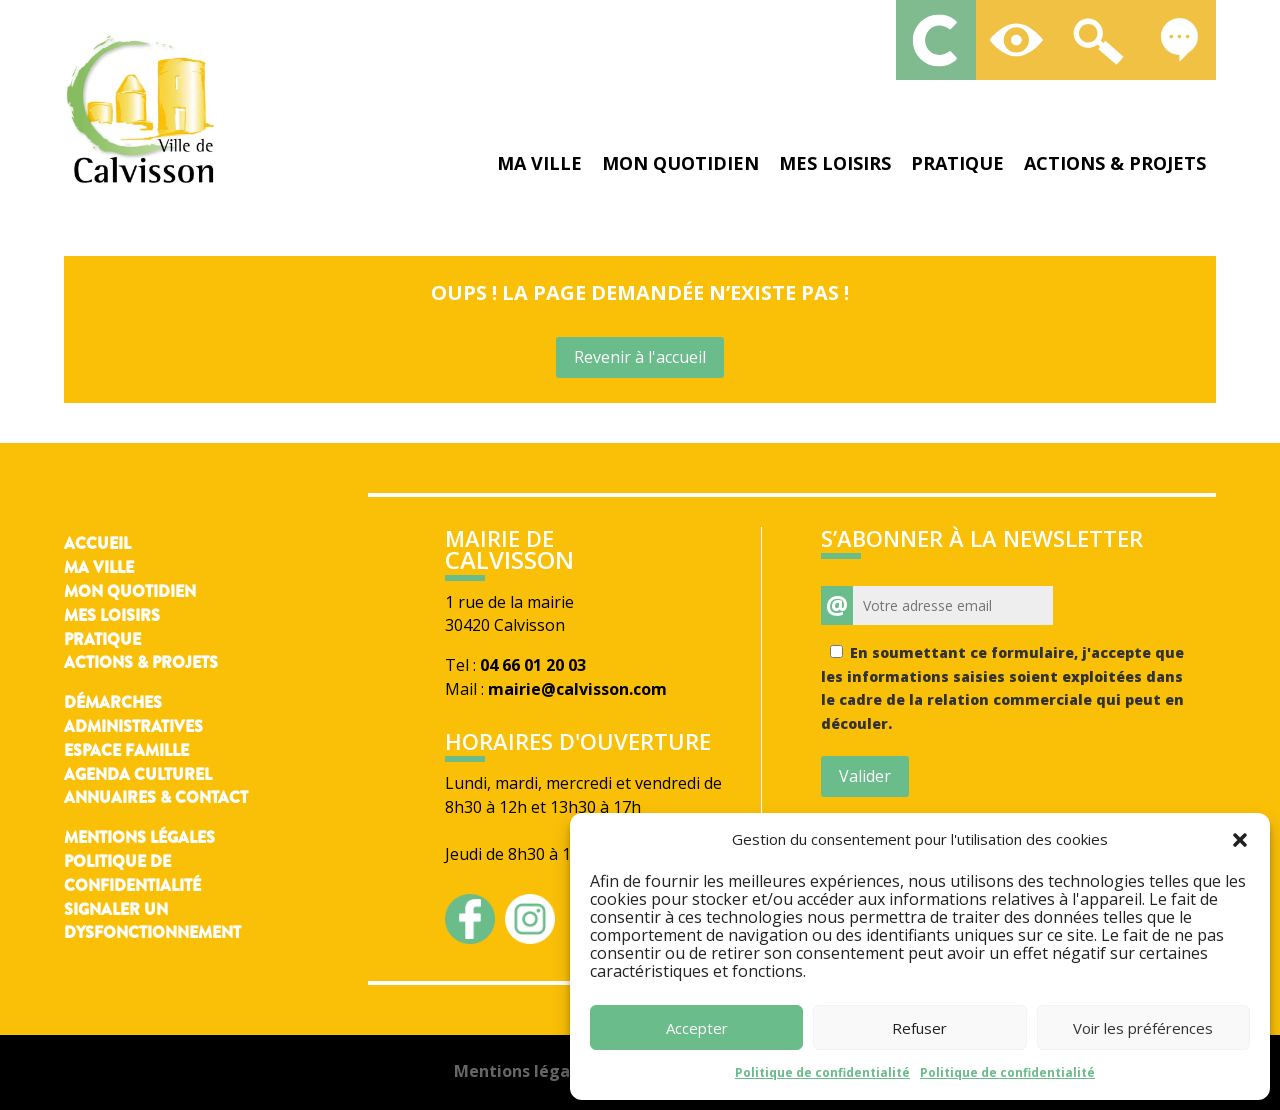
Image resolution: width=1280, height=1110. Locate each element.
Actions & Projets (141, 662)
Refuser (919, 1028)
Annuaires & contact (156, 797)
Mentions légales (139, 837)
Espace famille (126, 750)
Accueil (97, 543)
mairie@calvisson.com (577, 689)
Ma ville (539, 163)
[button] (1240, 840)
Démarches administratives (133, 714)
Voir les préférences (1143, 1028)
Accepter (697, 1028)
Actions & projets (1115, 163)
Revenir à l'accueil (640, 357)
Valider (865, 776)
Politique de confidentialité (822, 1072)
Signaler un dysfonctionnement (152, 921)
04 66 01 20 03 (533, 665)
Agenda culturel (138, 774)
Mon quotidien (680, 163)
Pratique (957, 163)
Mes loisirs (835, 163)
